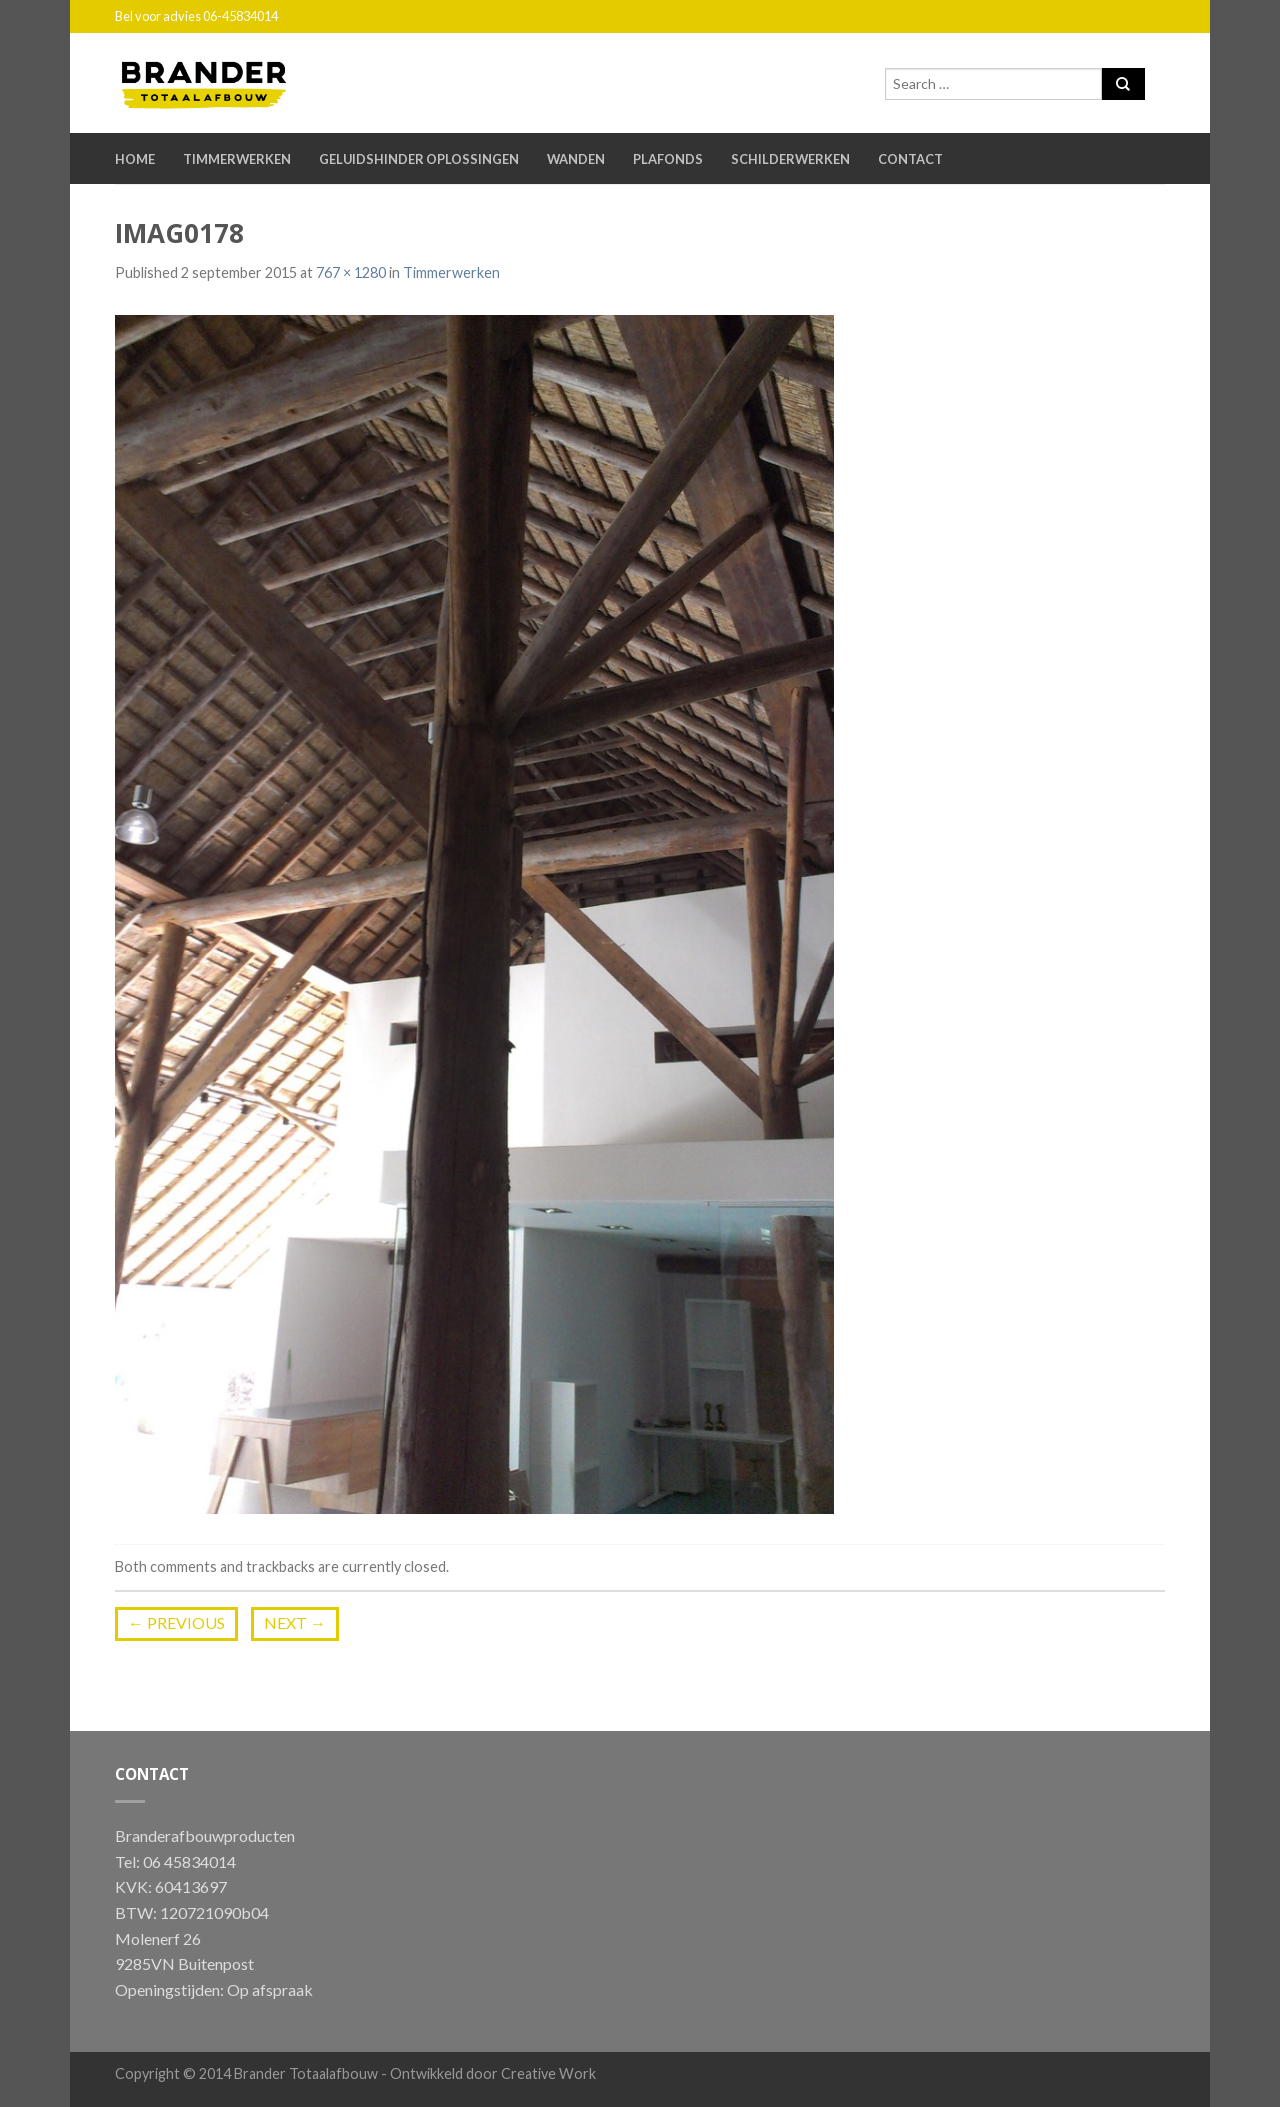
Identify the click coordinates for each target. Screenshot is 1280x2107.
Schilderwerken (790, 159)
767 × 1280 (351, 272)
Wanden (576, 159)
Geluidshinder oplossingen (419, 159)
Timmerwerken (237, 159)
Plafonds (668, 159)
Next (295, 1622)
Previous (176, 1622)
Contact (910, 159)
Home (135, 159)
